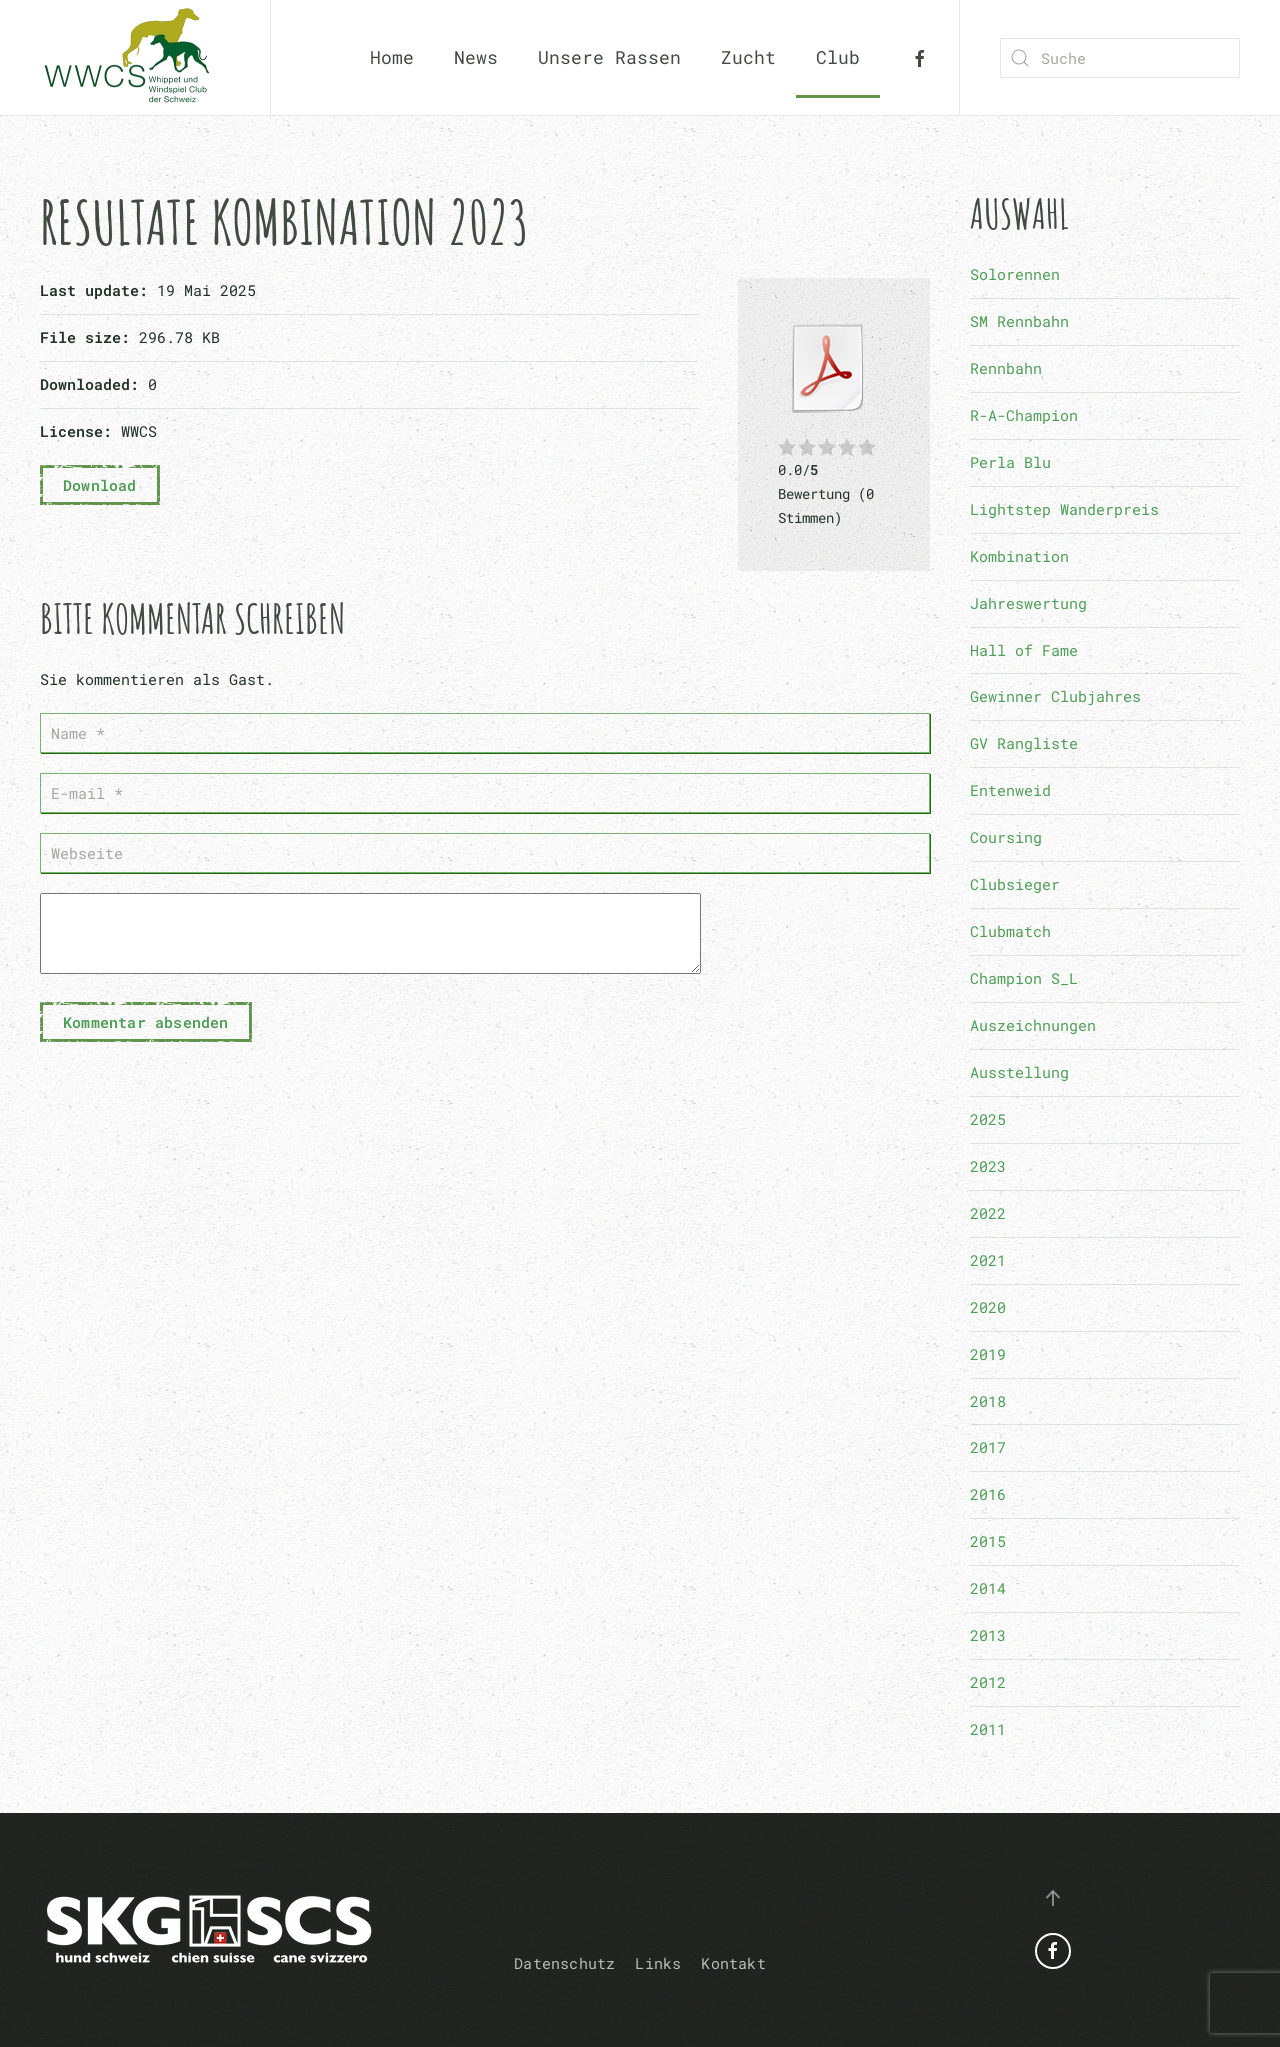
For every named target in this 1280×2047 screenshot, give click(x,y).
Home (392, 57)
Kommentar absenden (146, 1037)
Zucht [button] (748, 57)
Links (658, 1963)
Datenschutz (564, 1963)
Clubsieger (1015, 884)
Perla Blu (1010, 462)
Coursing (1006, 837)
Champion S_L (1024, 978)
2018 (988, 1401)
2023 (988, 1166)
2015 (988, 1541)
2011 (988, 1729)
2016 (988, 1494)
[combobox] (1120, 58)
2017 (988, 1447)
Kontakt (733, 1963)
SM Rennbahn (1019, 321)
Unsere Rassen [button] (609, 57)
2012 (988, 1682)
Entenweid (1010, 790)
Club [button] (838, 57)
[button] (1053, 1898)
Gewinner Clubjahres (1055, 696)
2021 (988, 1260)
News (476, 57)
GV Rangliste (1024, 743)
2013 (988, 1635)
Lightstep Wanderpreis (1064, 509)
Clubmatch (1010, 931)
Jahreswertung (1028, 603)
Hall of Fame (1024, 650)
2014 (988, 1588)
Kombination (1019, 556)
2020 (988, 1307)
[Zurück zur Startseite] (135, 57)
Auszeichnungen (1033, 1025)
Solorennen (1015, 274)
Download (100, 485)
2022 (988, 1213)
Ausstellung (1019, 1072)
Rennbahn (1006, 368)
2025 (988, 1119)
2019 (988, 1354)
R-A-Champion (1024, 415)
